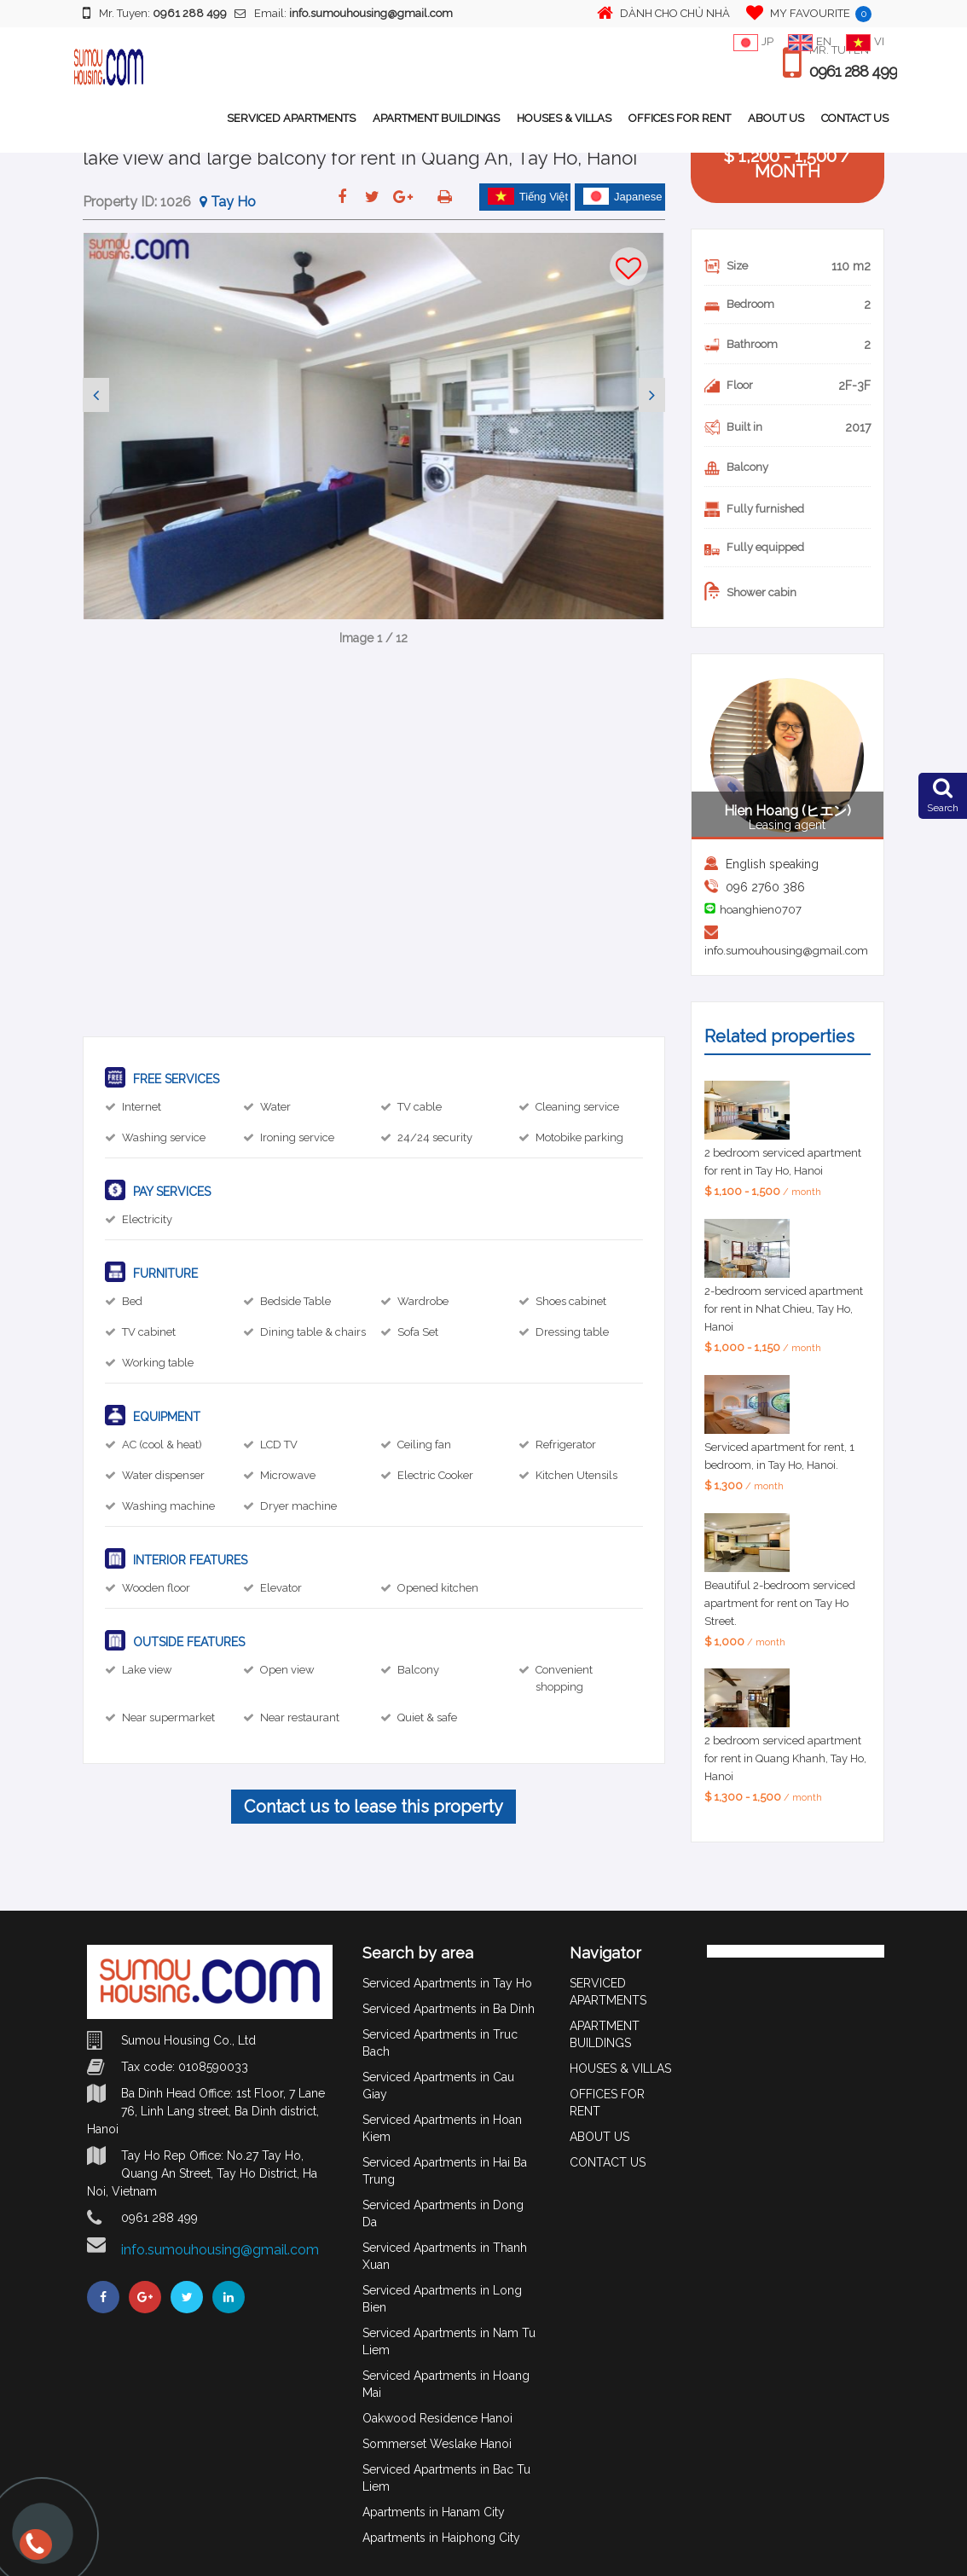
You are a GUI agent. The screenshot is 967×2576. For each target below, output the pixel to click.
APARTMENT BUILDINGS (436, 118)
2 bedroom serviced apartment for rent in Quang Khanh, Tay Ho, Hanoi (785, 1758)
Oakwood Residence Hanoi (437, 2418)
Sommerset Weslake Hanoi (437, 2444)
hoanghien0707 (761, 909)
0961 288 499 (853, 71)
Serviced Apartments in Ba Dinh (448, 2009)
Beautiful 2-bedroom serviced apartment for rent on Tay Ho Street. (779, 1603)
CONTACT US (855, 118)
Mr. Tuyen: (155, 12)
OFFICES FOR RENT (679, 118)
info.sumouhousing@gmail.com (786, 950)
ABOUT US (776, 118)
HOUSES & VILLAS (564, 118)
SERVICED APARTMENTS (291, 118)
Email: (344, 13)
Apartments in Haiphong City (441, 2537)
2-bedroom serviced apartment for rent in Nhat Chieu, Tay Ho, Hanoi (783, 1309)
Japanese (622, 196)
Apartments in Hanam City (433, 2512)
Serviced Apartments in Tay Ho (447, 1983)
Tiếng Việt (528, 196)
